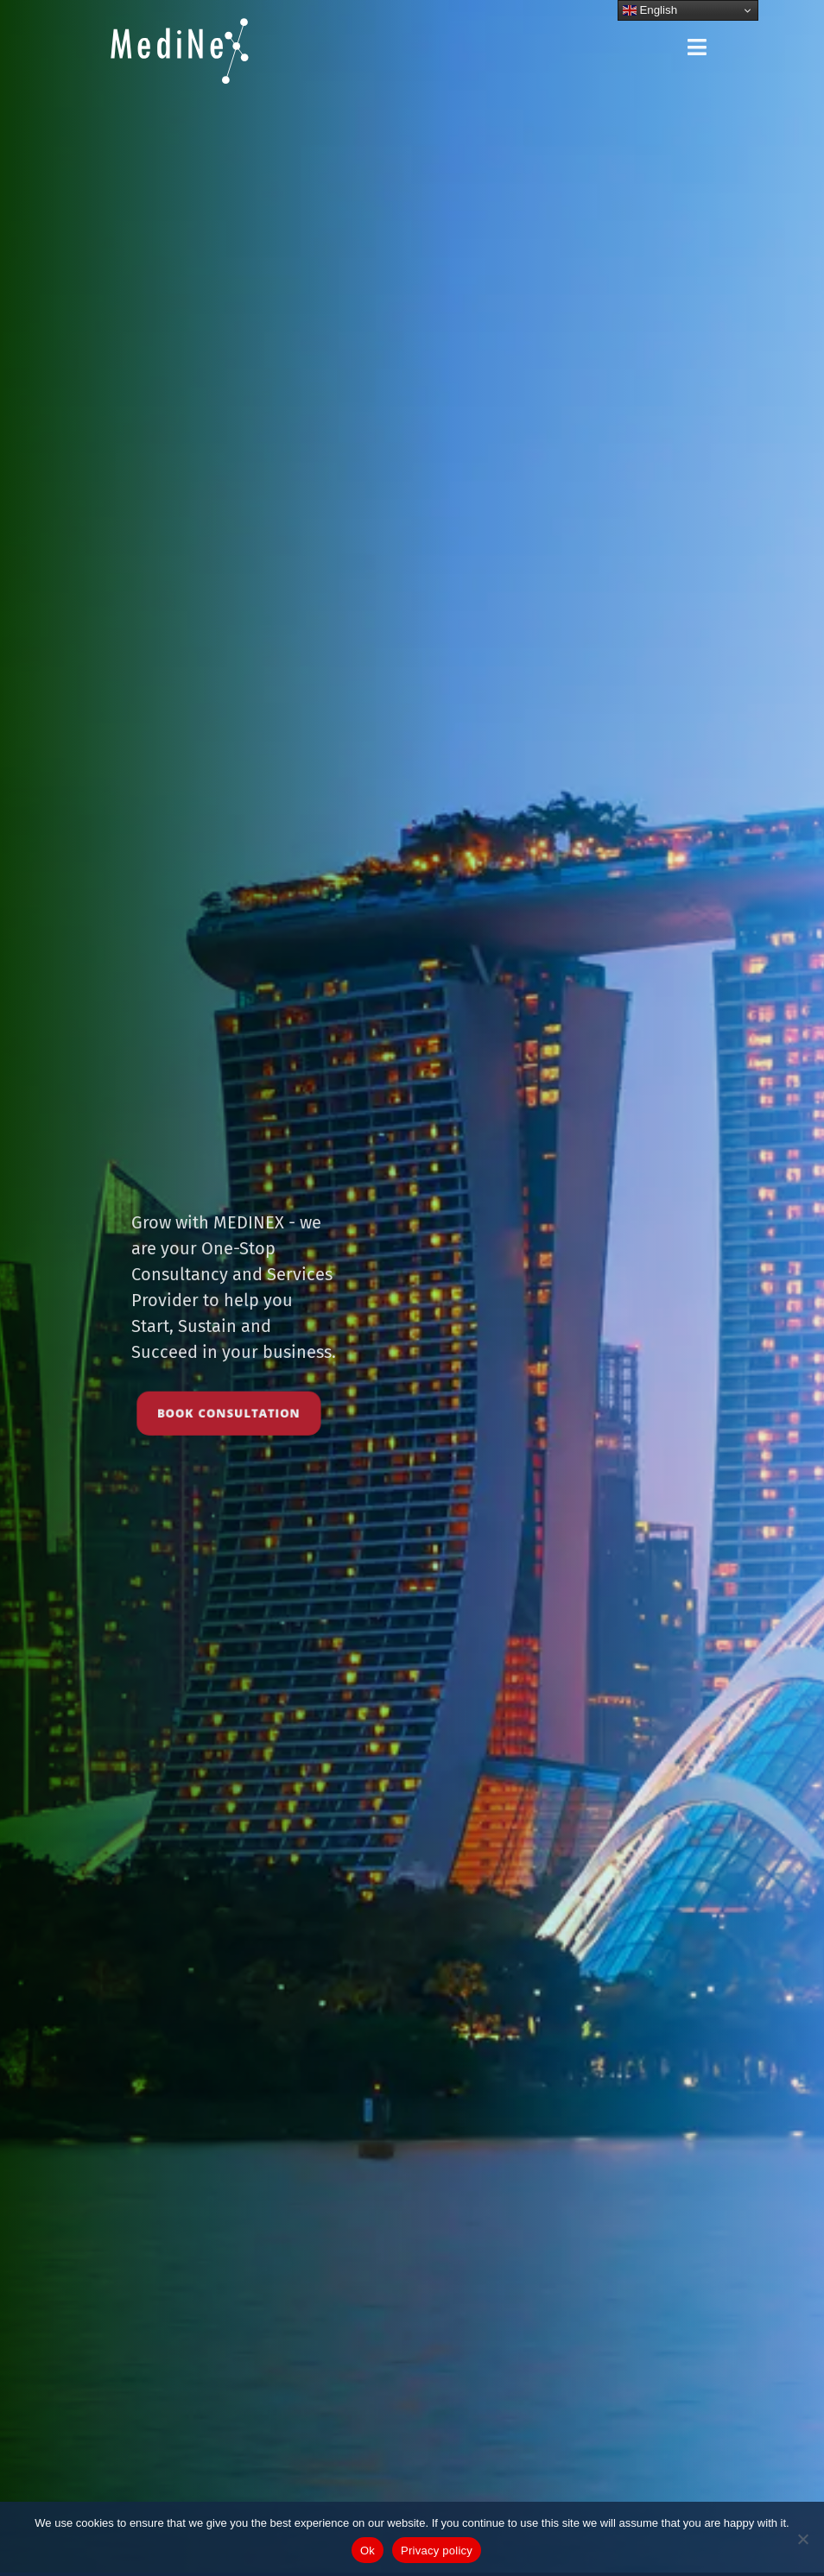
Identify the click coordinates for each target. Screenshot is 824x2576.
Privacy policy (436, 2550)
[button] (698, 47)
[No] (802, 2539)
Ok (367, 2550)
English (650, 10)
